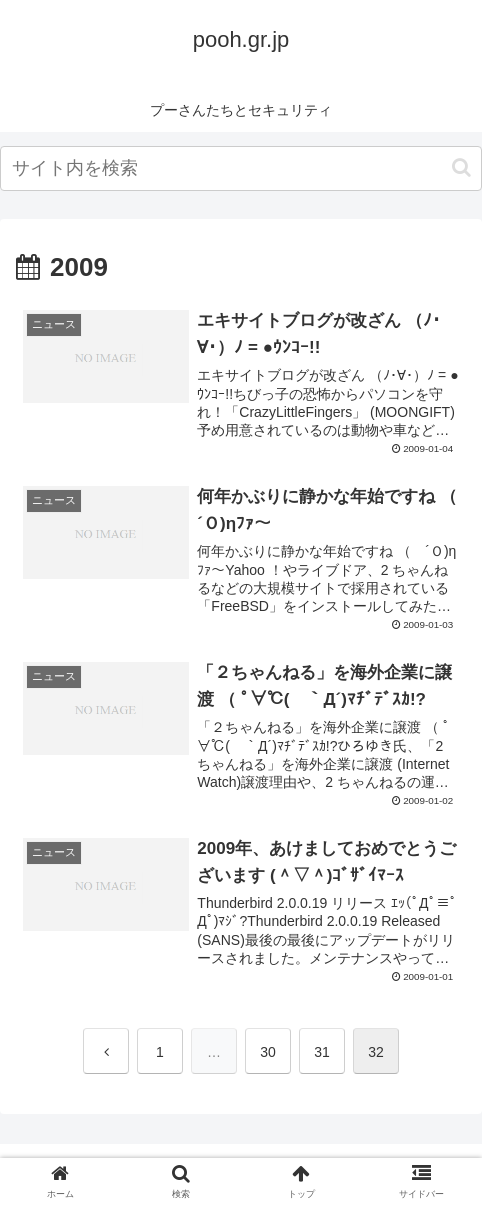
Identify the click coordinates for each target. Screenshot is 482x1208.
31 (322, 1052)
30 (268, 1052)
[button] (461, 167)
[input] (241, 168)
